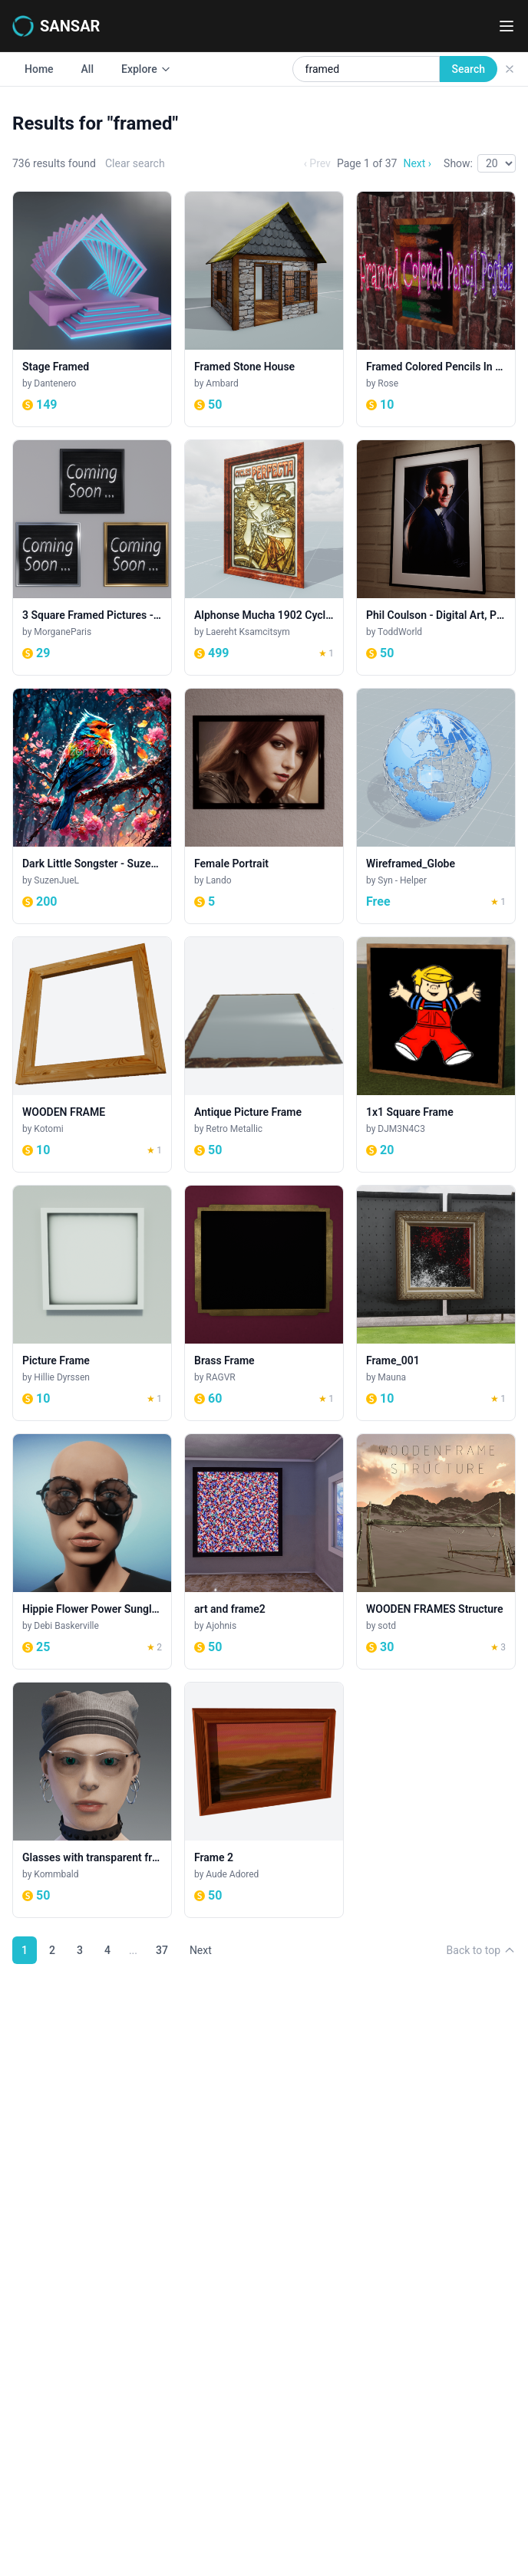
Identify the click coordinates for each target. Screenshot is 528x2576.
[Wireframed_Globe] (436, 806)
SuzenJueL (56, 880)
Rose (388, 383)
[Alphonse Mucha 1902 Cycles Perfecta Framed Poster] (264, 557)
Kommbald (56, 1874)
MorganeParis (62, 632)
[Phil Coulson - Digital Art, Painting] (436, 557)
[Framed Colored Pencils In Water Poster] (436, 309)
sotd (387, 1625)
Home (39, 69)
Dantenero (55, 383)
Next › (417, 163)
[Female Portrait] (264, 806)
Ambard (222, 383)
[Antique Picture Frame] (264, 1054)
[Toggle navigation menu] (506, 26)
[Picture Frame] (92, 1303)
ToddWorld (400, 632)
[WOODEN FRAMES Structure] (436, 1551)
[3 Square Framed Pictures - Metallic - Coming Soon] (92, 557)
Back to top (481, 1950)
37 (162, 1950)
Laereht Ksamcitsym (247, 632)
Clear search (135, 163)
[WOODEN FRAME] (92, 1054)
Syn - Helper (402, 880)
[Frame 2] (264, 1800)
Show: (458, 163)
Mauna (392, 1377)
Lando (218, 880)
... (133, 1950)
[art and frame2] (264, 1551)
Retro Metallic (234, 1129)
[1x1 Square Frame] (436, 1054)
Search (468, 69)
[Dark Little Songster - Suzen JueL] (92, 806)
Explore (146, 69)
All (87, 69)
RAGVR (220, 1377)
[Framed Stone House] (264, 309)
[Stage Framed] (92, 309)
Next (201, 1950)
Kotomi (48, 1129)
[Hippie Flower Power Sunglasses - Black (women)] (92, 1551)
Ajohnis (221, 1625)
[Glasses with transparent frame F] (92, 1800)
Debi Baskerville (66, 1625)
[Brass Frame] (264, 1303)
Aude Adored (232, 1874)
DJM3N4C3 (401, 1129)
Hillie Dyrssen (62, 1377)
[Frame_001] (436, 1303)
